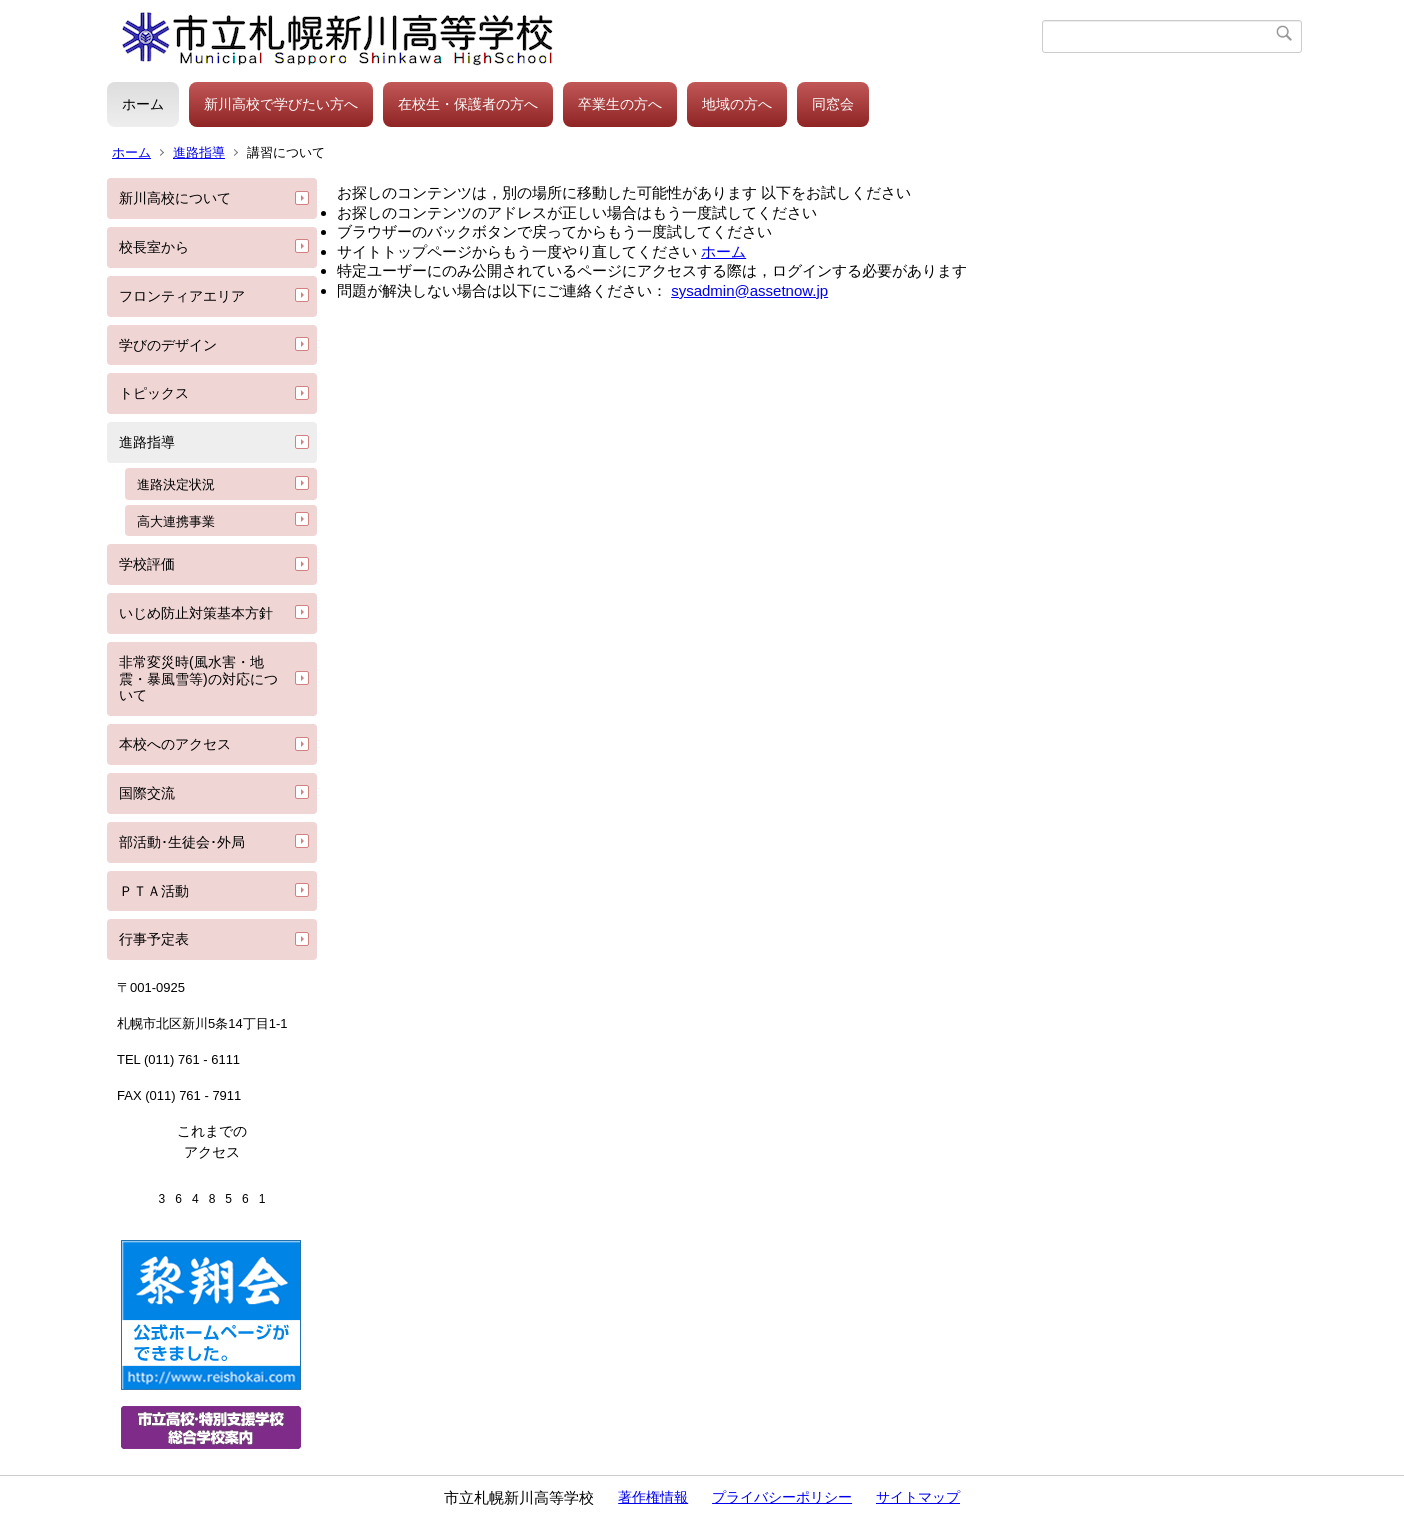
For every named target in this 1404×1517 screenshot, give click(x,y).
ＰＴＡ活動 (154, 891)
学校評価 (147, 564)
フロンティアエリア (182, 296)
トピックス (154, 393)
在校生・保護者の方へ (468, 104)
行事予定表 (154, 939)
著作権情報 (653, 1497)
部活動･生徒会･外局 (182, 842)
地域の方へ (737, 104)
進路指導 (199, 152)
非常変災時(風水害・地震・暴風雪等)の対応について (198, 679)
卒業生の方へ (620, 104)
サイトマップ (918, 1497)
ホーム (143, 104)
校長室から (154, 247)
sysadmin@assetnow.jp (749, 290)
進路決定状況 (176, 484)
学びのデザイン (168, 345)
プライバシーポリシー (782, 1497)
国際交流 (147, 793)
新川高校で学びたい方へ (281, 104)
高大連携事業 (176, 521)
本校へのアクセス (175, 744)
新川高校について (175, 198)
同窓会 (833, 104)
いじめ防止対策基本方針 (196, 613)
